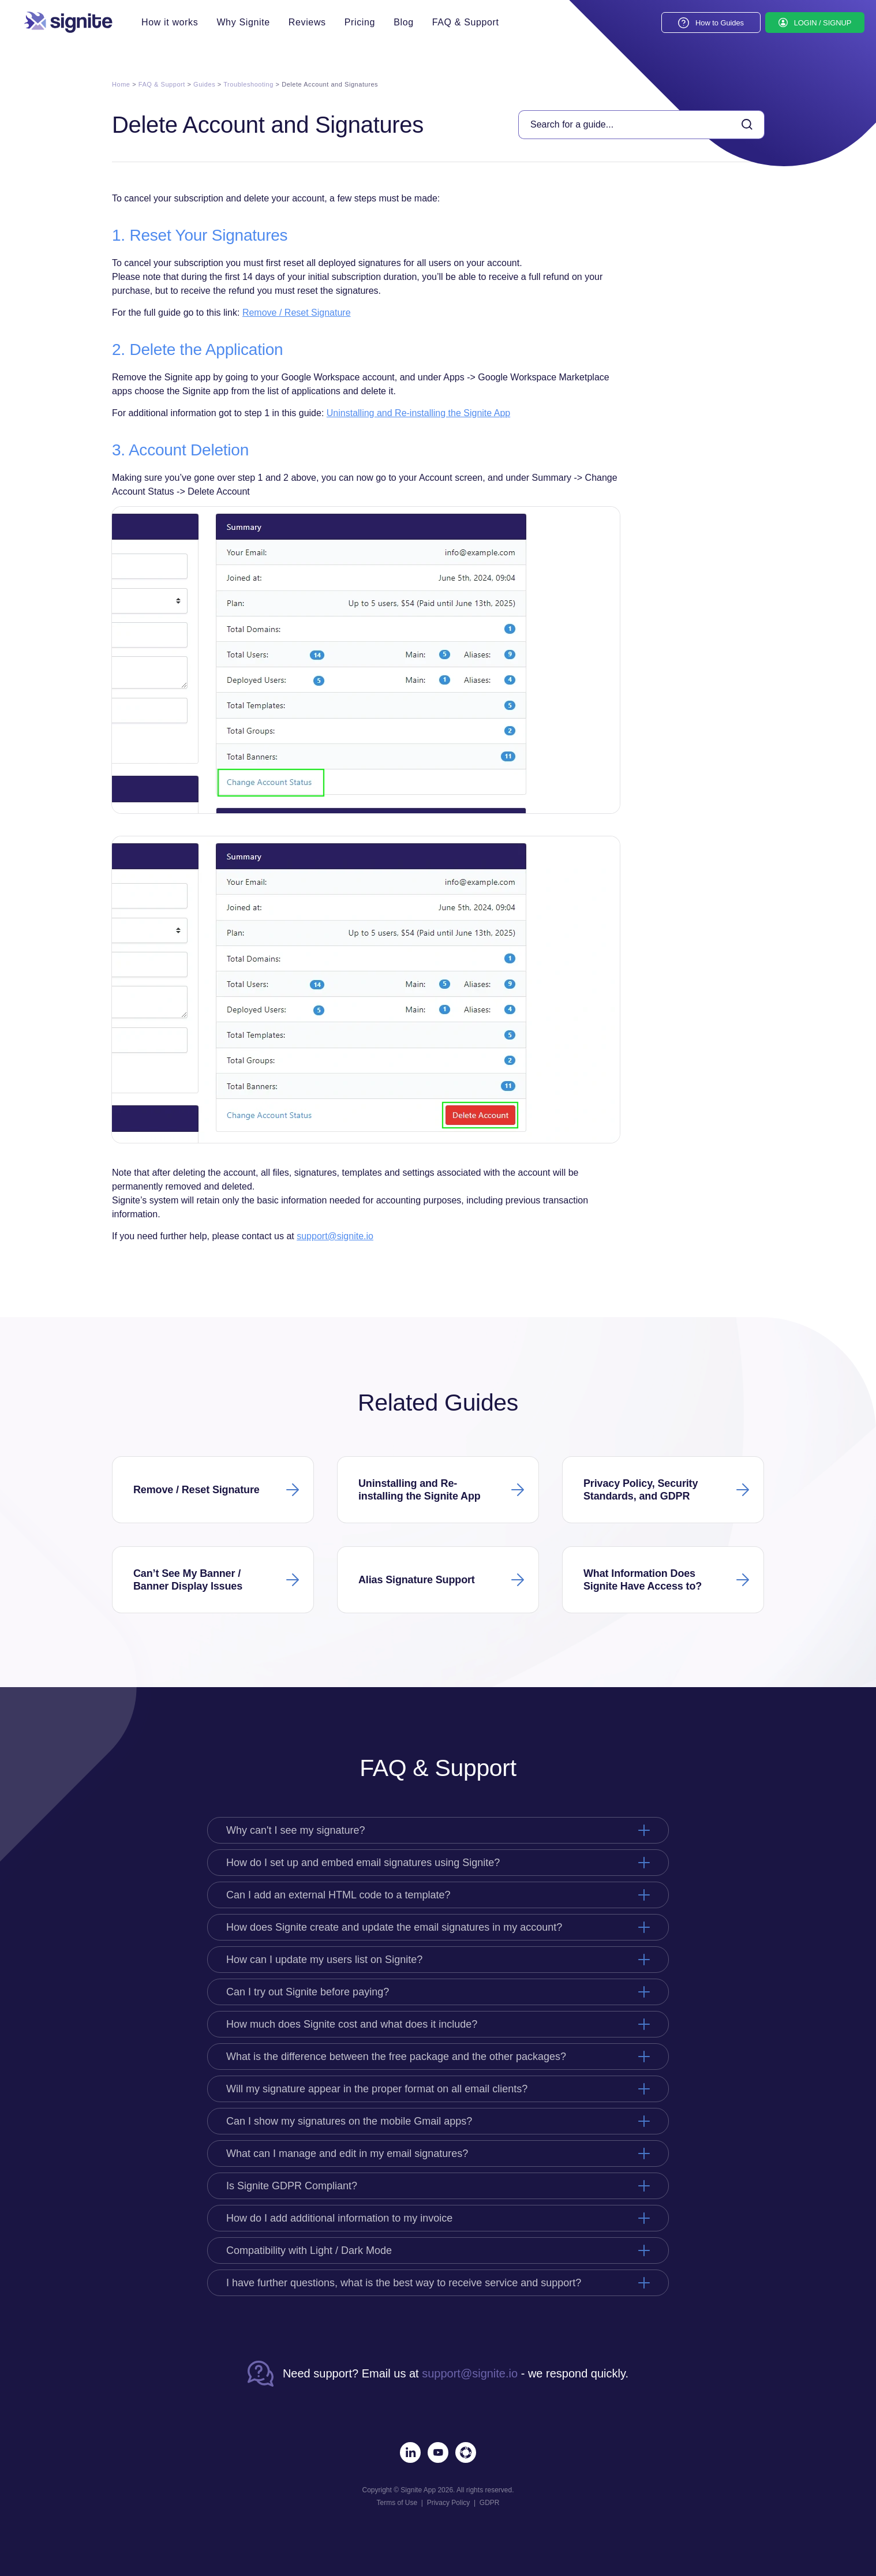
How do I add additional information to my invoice (339, 2218)
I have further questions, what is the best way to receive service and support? (403, 2283)
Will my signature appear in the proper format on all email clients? (376, 2089)
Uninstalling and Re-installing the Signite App (418, 413)
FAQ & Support (465, 22)
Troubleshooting (248, 84)
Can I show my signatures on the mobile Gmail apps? (349, 2121)
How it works (169, 22)
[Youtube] (438, 2452)
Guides (204, 84)
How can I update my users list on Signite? (324, 1959)
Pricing (360, 22)
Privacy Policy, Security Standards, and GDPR (640, 1490)
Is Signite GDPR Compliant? (291, 2186)
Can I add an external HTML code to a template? (338, 1895)
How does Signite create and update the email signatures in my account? (394, 1927)
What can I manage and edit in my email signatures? (347, 2153)
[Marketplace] (465, 2452)
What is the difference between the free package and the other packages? (396, 2056)
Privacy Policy (448, 2503)
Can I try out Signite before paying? (307, 1992)
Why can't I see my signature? (295, 1830)
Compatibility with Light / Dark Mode (309, 2250)
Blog (404, 22)
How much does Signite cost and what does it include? (351, 2024)
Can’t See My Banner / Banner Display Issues (187, 1580)
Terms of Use (397, 2503)
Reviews (307, 22)
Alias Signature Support (416, 1580)
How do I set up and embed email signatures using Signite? (363, 1862)
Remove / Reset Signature (296, 312)
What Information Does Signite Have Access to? (642, 1580)
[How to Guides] (711, 22)
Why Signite (242, 22)
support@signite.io (335, 1236)
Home (121, 84)
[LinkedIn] (410, 2452)
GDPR (490, 2503)
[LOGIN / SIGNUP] (814, 22)
